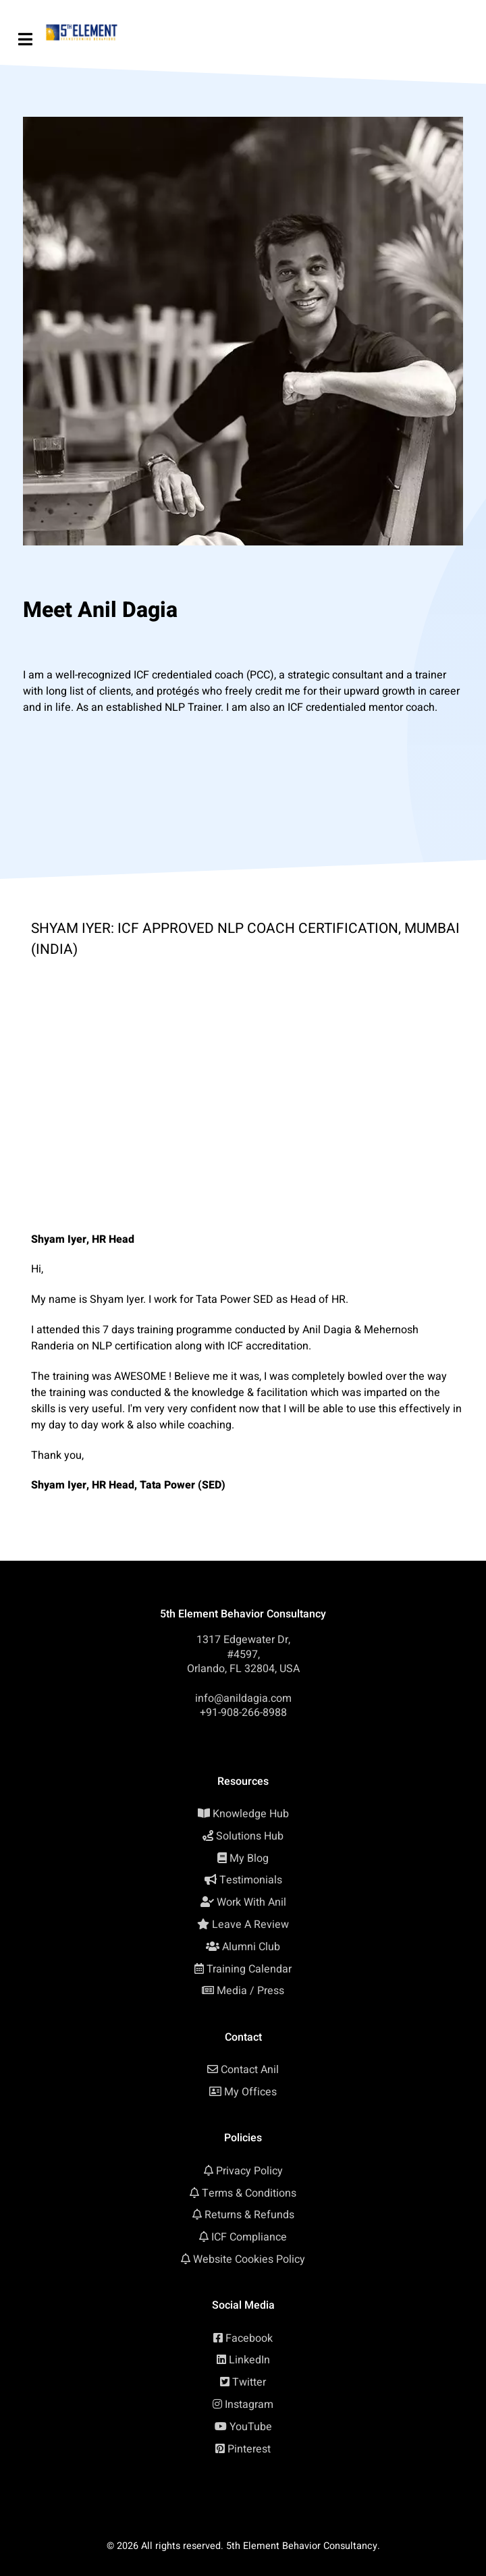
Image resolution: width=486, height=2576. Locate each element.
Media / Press (250, 1991)
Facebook (249, 2338)
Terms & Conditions (249, 2193)
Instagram (249, 2404)
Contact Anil (250, 2070)
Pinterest (249, 2449)
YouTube (251, 2427)
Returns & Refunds (249, 2215)
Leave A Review (250, 1924)
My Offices (250, 2092)
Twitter (249, 2382)
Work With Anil (251, 1902)
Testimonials (250, 1880)
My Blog (249, 1858)
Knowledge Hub (251, 1814)
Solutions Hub (250, 1836)
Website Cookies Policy (249, 2259)
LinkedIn (249, 2360)
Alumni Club (251, 1947)
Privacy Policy (249, 2171)
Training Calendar (249, 1969)
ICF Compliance (249, 2237)
